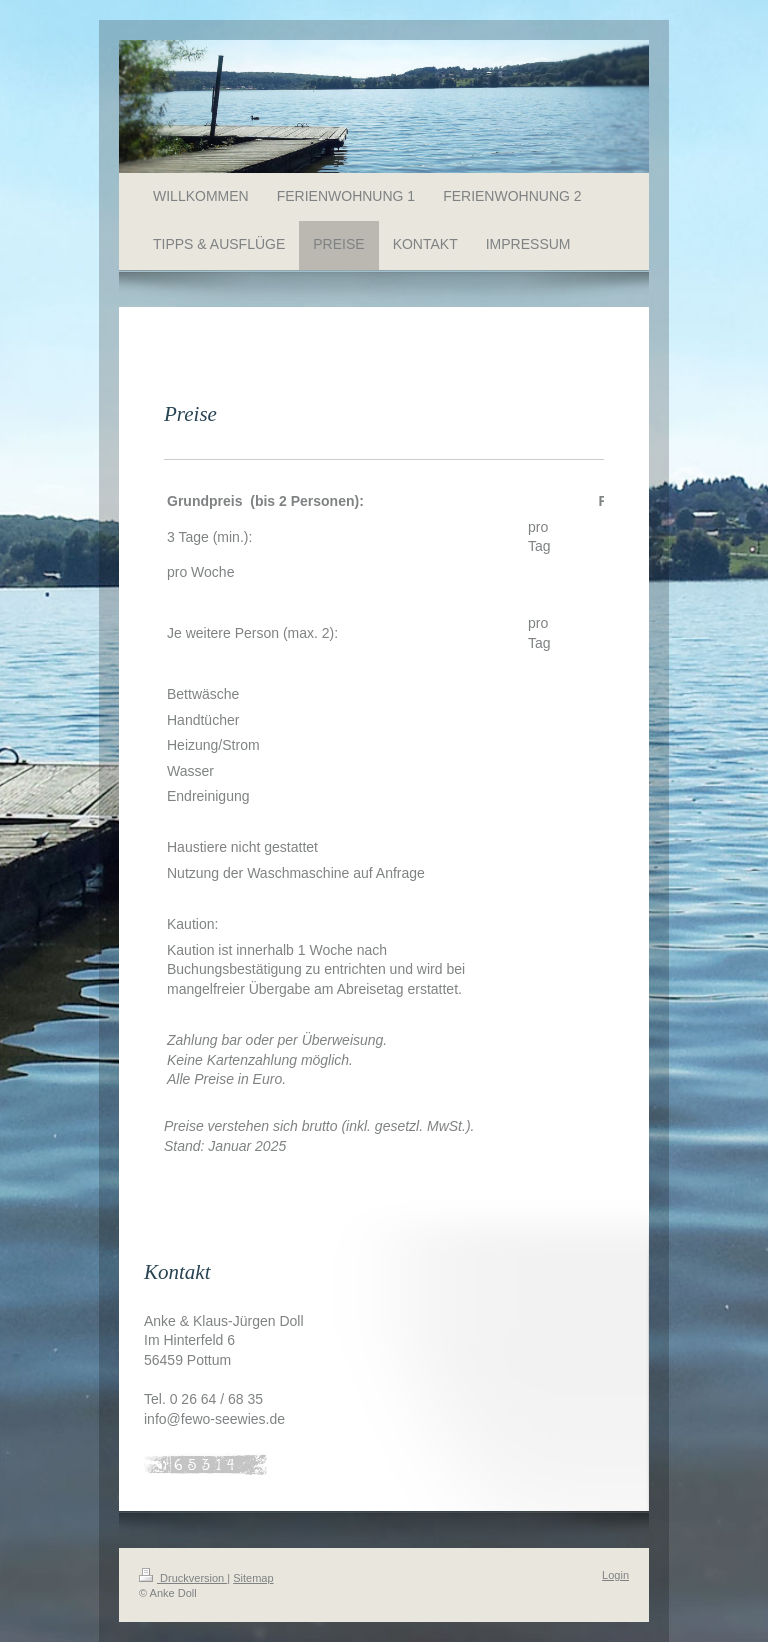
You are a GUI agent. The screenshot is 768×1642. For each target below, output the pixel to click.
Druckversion (183, 1578)
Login (615, 1575)
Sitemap (253, 1578)
